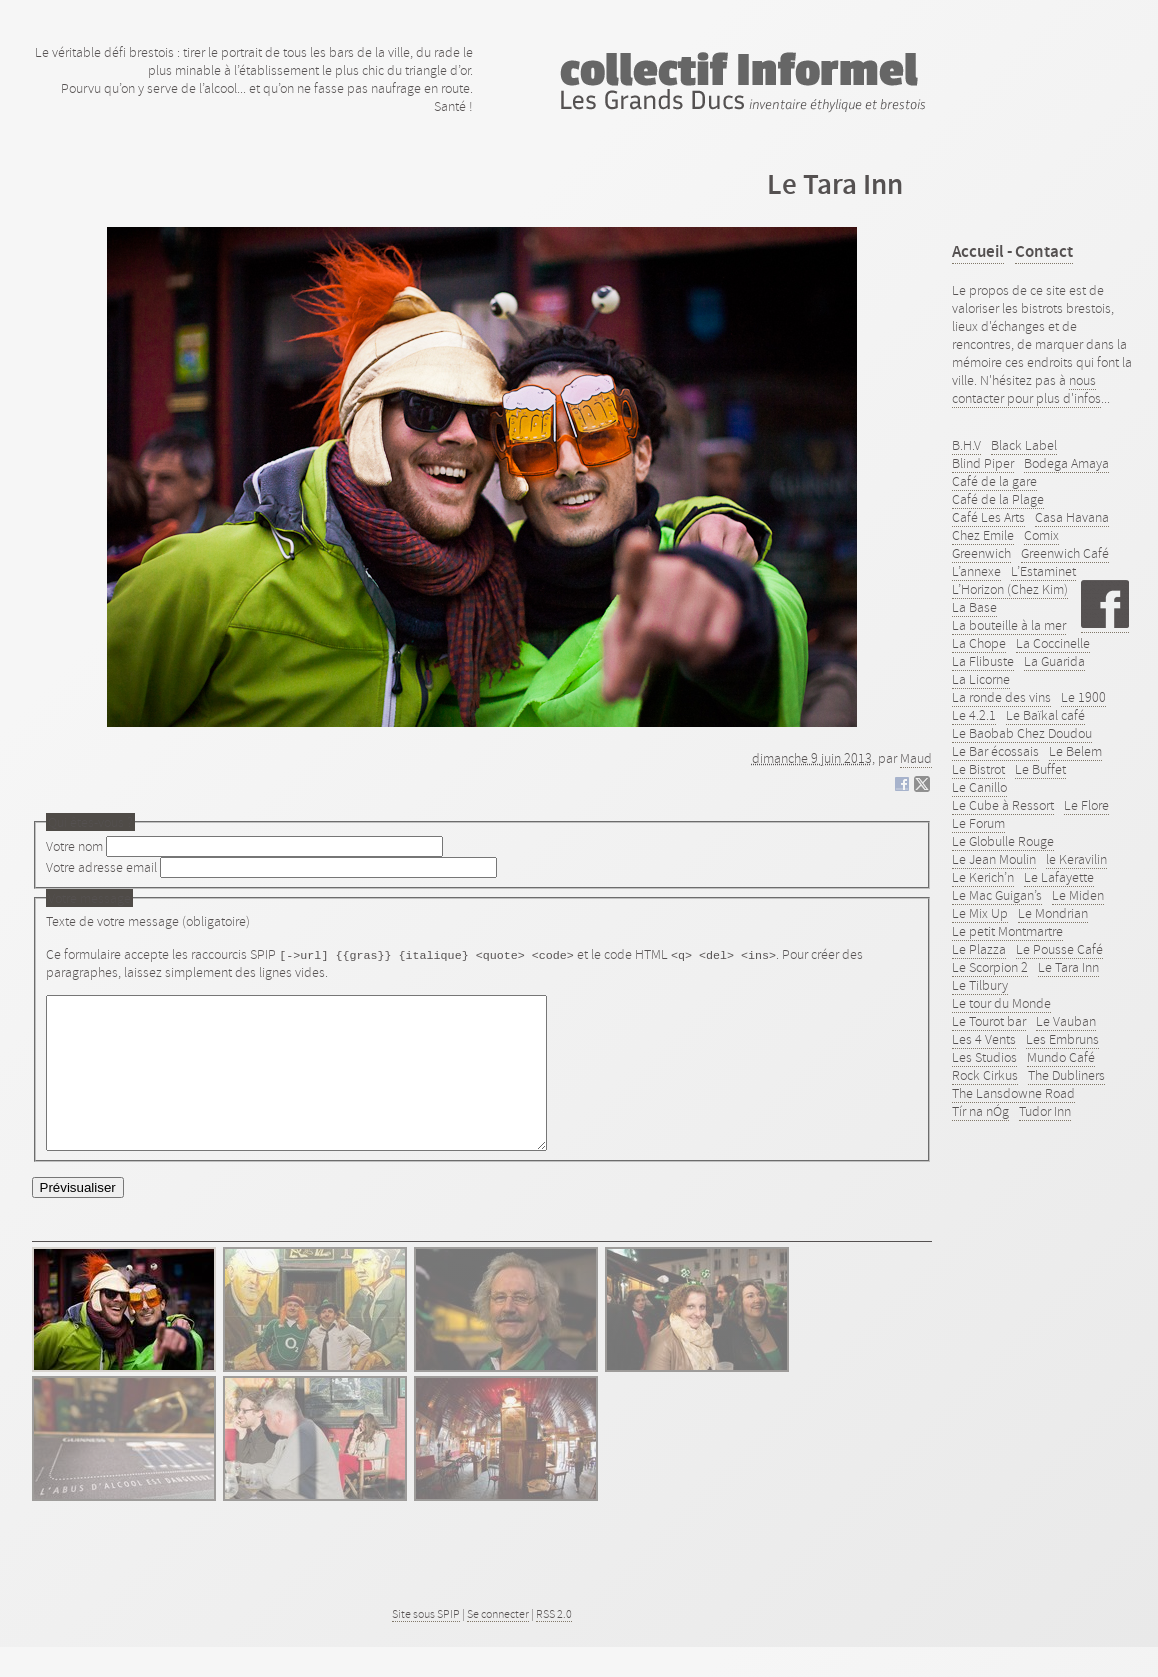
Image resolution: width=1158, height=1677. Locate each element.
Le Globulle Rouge (1003, 841)
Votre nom (74, 846)
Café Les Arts (988, 517)
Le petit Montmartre (1007, 931)
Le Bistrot (978, 769)
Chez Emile (983, 535)
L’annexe (976, 571)
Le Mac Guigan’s (997, 895)
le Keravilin (1076, 859)
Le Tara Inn (1068, 967)
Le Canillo (979, 787)
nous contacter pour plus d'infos (1026, 389)
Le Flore (1086, 805)
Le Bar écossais (995, 751)
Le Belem (1075, 751)
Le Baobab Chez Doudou (1022, 733)
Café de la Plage (998, 499)
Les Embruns (1062, 1039)
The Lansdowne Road (1013, 1093)
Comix (1041, 535)
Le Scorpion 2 (990, 967)
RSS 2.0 (554, 1644)
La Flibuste (983, 661)
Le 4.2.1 (974, 715)
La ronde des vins (1001, 697)
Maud (916, 758)
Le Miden (1078, 895)
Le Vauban (1066, 1021)
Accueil (978, 251)
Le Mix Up (980, 913)
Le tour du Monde (1001, 1003)
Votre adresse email (101, 867)
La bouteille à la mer (1009, 625)
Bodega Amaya (1066, 463)
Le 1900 (1083, 697)
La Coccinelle (1053, 643)
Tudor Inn (1045, 1111)
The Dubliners (1066, 1075)
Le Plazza (979, 949)
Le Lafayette (1059, 877)
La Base (974, 607)
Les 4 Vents (984, 1039)
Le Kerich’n (983, 877)
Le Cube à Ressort (1003, 805)
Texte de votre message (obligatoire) (148, 921)
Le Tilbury (980, 985)
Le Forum (978, 823)
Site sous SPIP (426, 1644)
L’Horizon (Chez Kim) (1010, 589)
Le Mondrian (1053, 913)
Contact (1044, 251)
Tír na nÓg (980, 1111)
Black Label (1024, 445)
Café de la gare (994, 481)
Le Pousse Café (1059, 949)
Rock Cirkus (985, 1075)
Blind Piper (983, 463)
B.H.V (966, 445)
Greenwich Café (1065, 553)
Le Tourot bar (989, 1021)
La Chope (979, 643)
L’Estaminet (1043, 571)
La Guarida (1054, 661)
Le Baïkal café (1045, 715)
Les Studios (984, 1057)
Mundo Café (1061, 1057)
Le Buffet (1040, 769)
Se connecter (498, 1644)
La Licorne (981, 679)
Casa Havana (1072, 517)
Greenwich (981, 553)
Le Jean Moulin (994, 859)
